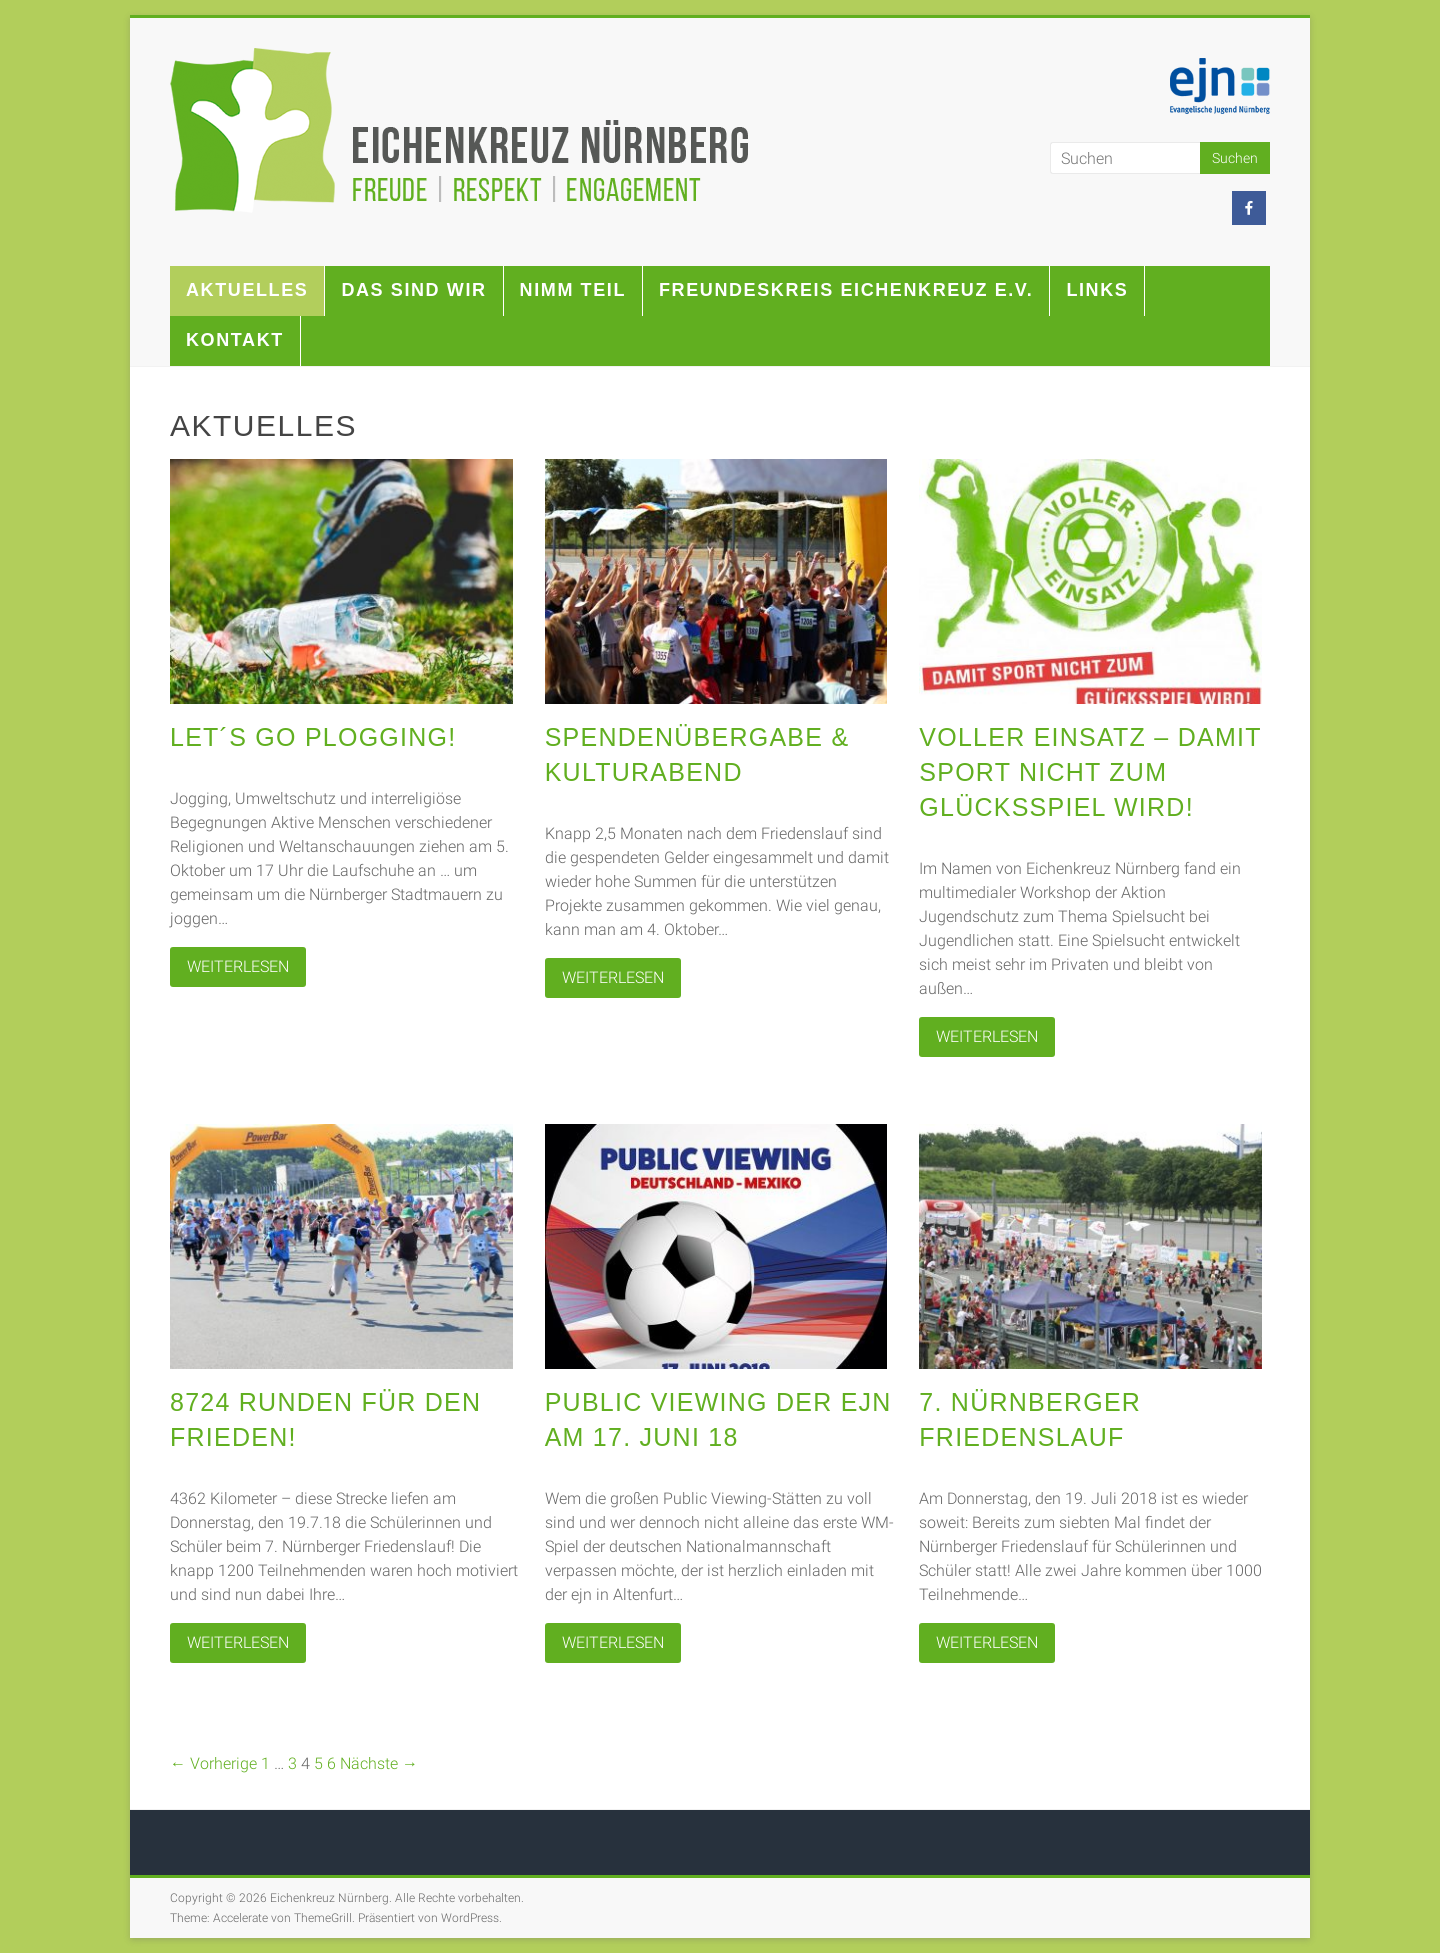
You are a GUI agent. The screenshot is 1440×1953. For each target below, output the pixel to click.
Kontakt (235, 340)
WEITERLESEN (238, 966)
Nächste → (379, 1763)
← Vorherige (213, 1763)
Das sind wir (413, 290)
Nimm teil (573, 290)
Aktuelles (247, 290)
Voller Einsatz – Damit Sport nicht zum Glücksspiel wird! (1090, 772)
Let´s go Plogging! (313, 737)
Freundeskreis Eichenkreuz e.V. (846, 290)
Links (1097, 290)
